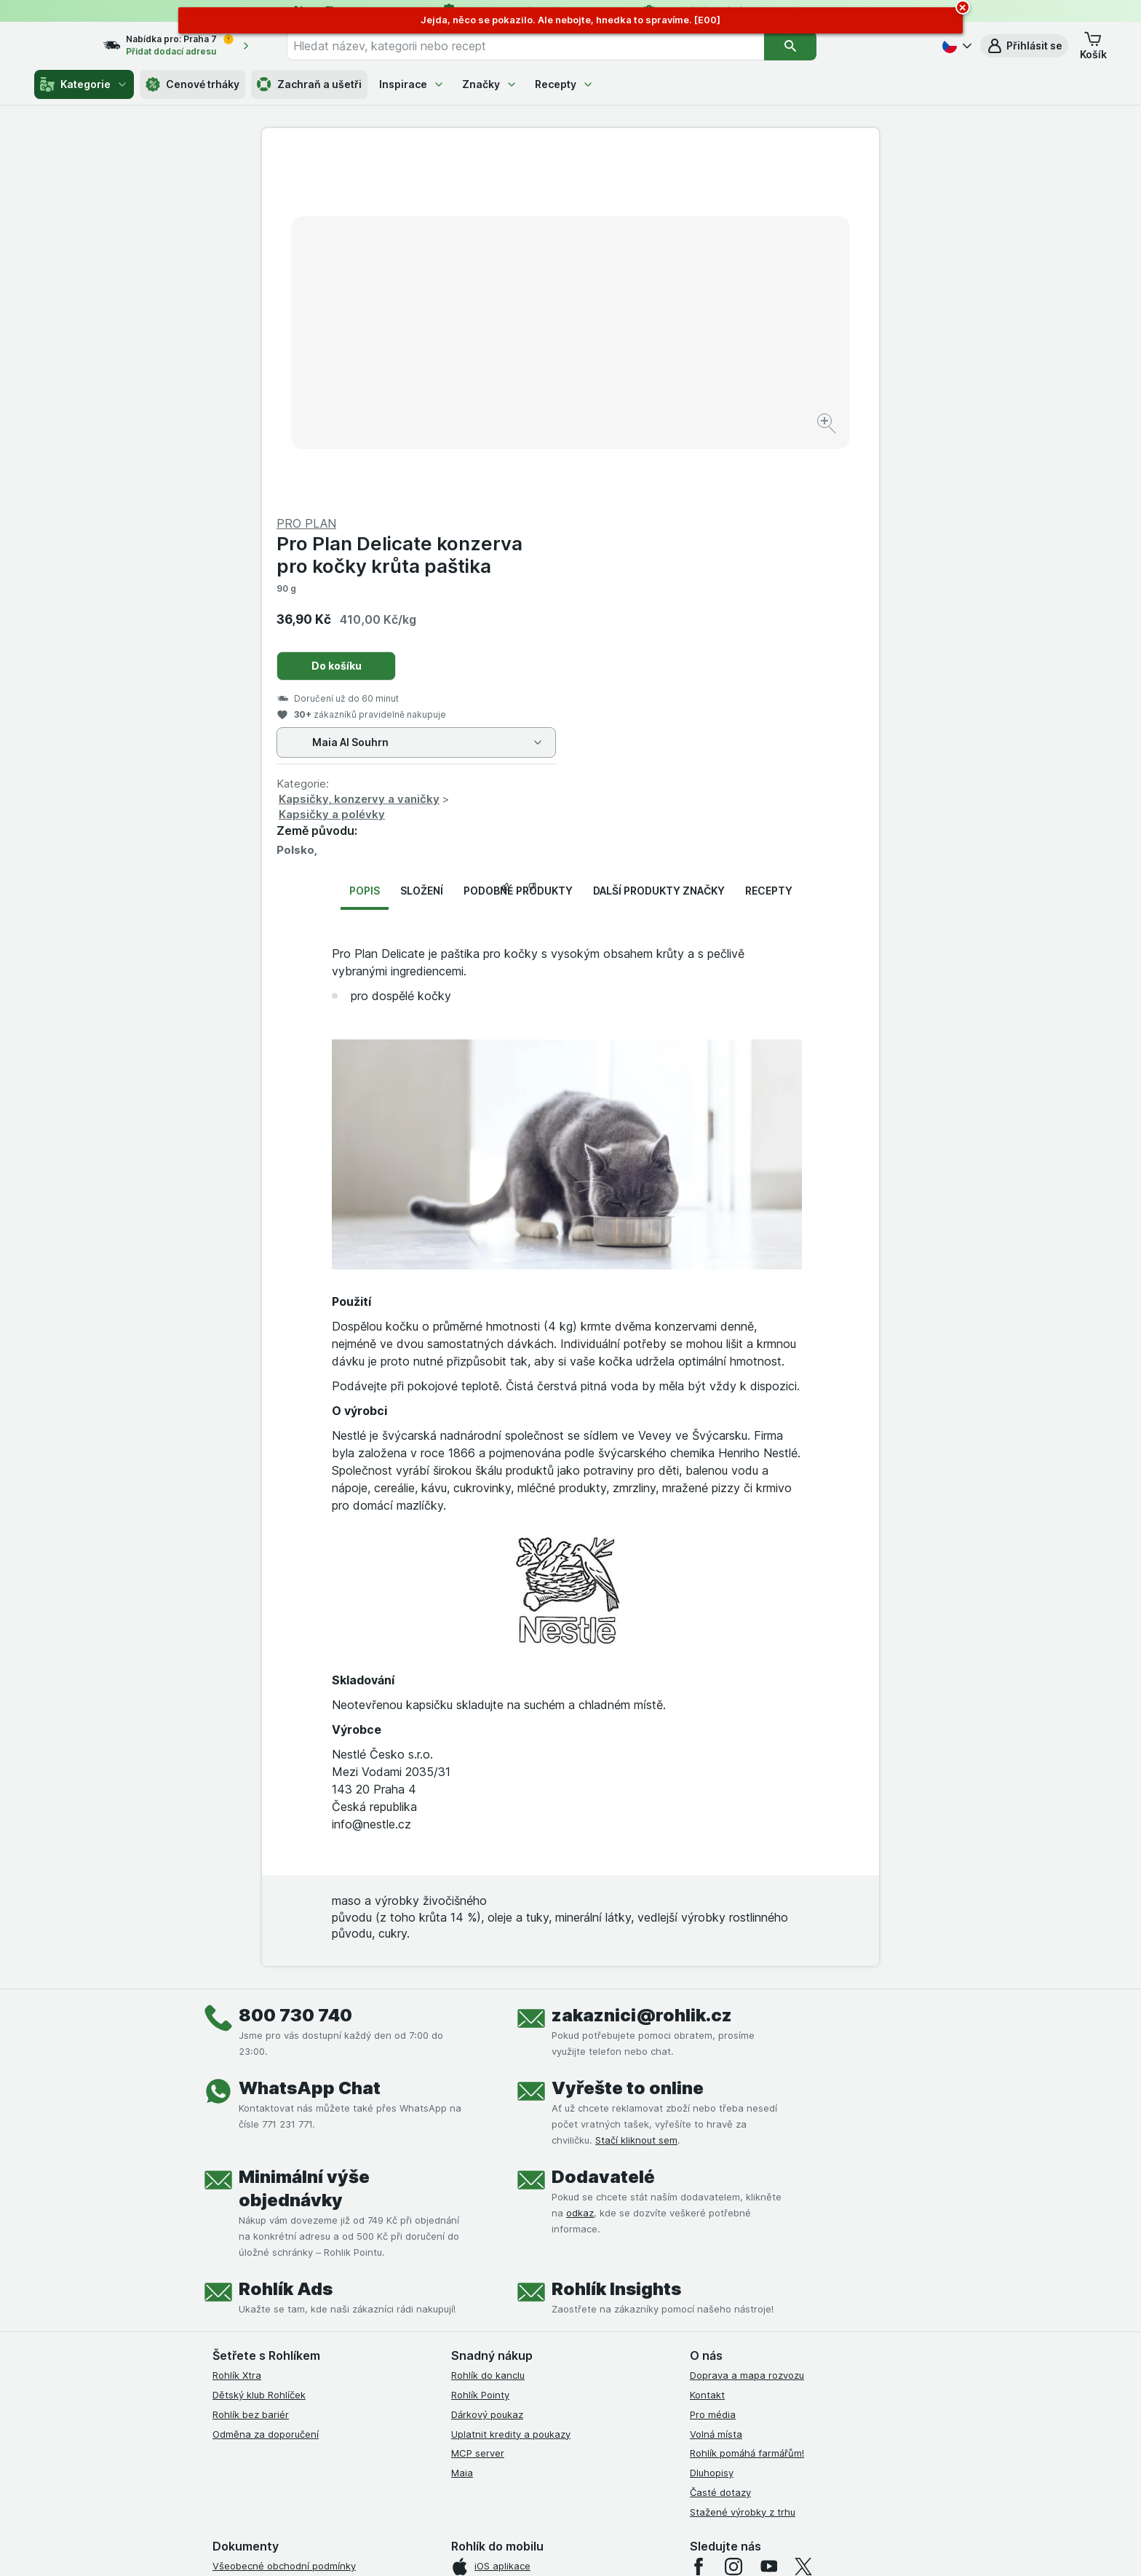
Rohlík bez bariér (250, 2064)
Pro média (713, 2064)
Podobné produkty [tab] (518, 540)
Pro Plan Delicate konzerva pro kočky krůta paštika (708, 204)
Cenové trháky (192, 84)
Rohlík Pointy (480, 2044)
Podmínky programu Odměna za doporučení (312, 2371)
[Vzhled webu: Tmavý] (639, 2546)
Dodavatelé (603, 1826)
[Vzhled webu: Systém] (503, 2546)
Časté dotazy (720, 2142)
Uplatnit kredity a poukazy (510, 2083)
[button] (1024, 46)
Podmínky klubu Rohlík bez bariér (287, 2293)
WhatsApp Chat (310, 1737)
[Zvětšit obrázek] (519, 379)
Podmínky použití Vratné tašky (281, 2333)
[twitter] (803, 2216)
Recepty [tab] (768, 540)
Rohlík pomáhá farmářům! (747, 2103)
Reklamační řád (247, 2352)
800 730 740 (295, 1665)
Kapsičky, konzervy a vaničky (667, 449)
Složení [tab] (421, 540)
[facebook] (698, 2216)
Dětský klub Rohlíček (259, 2044)
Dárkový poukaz (487, 2064)
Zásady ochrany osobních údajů (285, 2313)
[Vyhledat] (816, 45)
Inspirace (412, 84)
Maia (462, 2122)
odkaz (580, 1862)
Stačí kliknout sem (636, 1790)
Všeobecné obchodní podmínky (284, 2216)
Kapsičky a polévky (640, 464)
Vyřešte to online (628, 1737)
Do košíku (645, 315)
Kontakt (707, 2044)
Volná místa (716, 2083)
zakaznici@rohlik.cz (642, 1665)
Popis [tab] (364, 540)
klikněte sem (376, 2451)
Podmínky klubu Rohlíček (267, 2274)
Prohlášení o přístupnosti (268, 2391)
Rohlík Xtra (236, 2025)
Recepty (564, 84)
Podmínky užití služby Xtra (271, 2235)
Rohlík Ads (286, 1938)
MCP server (477, 2103)
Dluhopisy (712, 2122)
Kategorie (84, 84)
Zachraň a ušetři (309, 84)
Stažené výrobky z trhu (742, 2161)
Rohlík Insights (616, 1938)
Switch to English (593, 2486)
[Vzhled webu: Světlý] (572, 2546)
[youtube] (768, 2216)
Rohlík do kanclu (488, 2025)
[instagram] (733, 2216)
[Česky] (955, 45)
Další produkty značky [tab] (659, 540)
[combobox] (551, 45)
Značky (489, 84)
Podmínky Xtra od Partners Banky (288, 2255)
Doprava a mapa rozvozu (747, 2025)
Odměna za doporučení (265, 2083)
